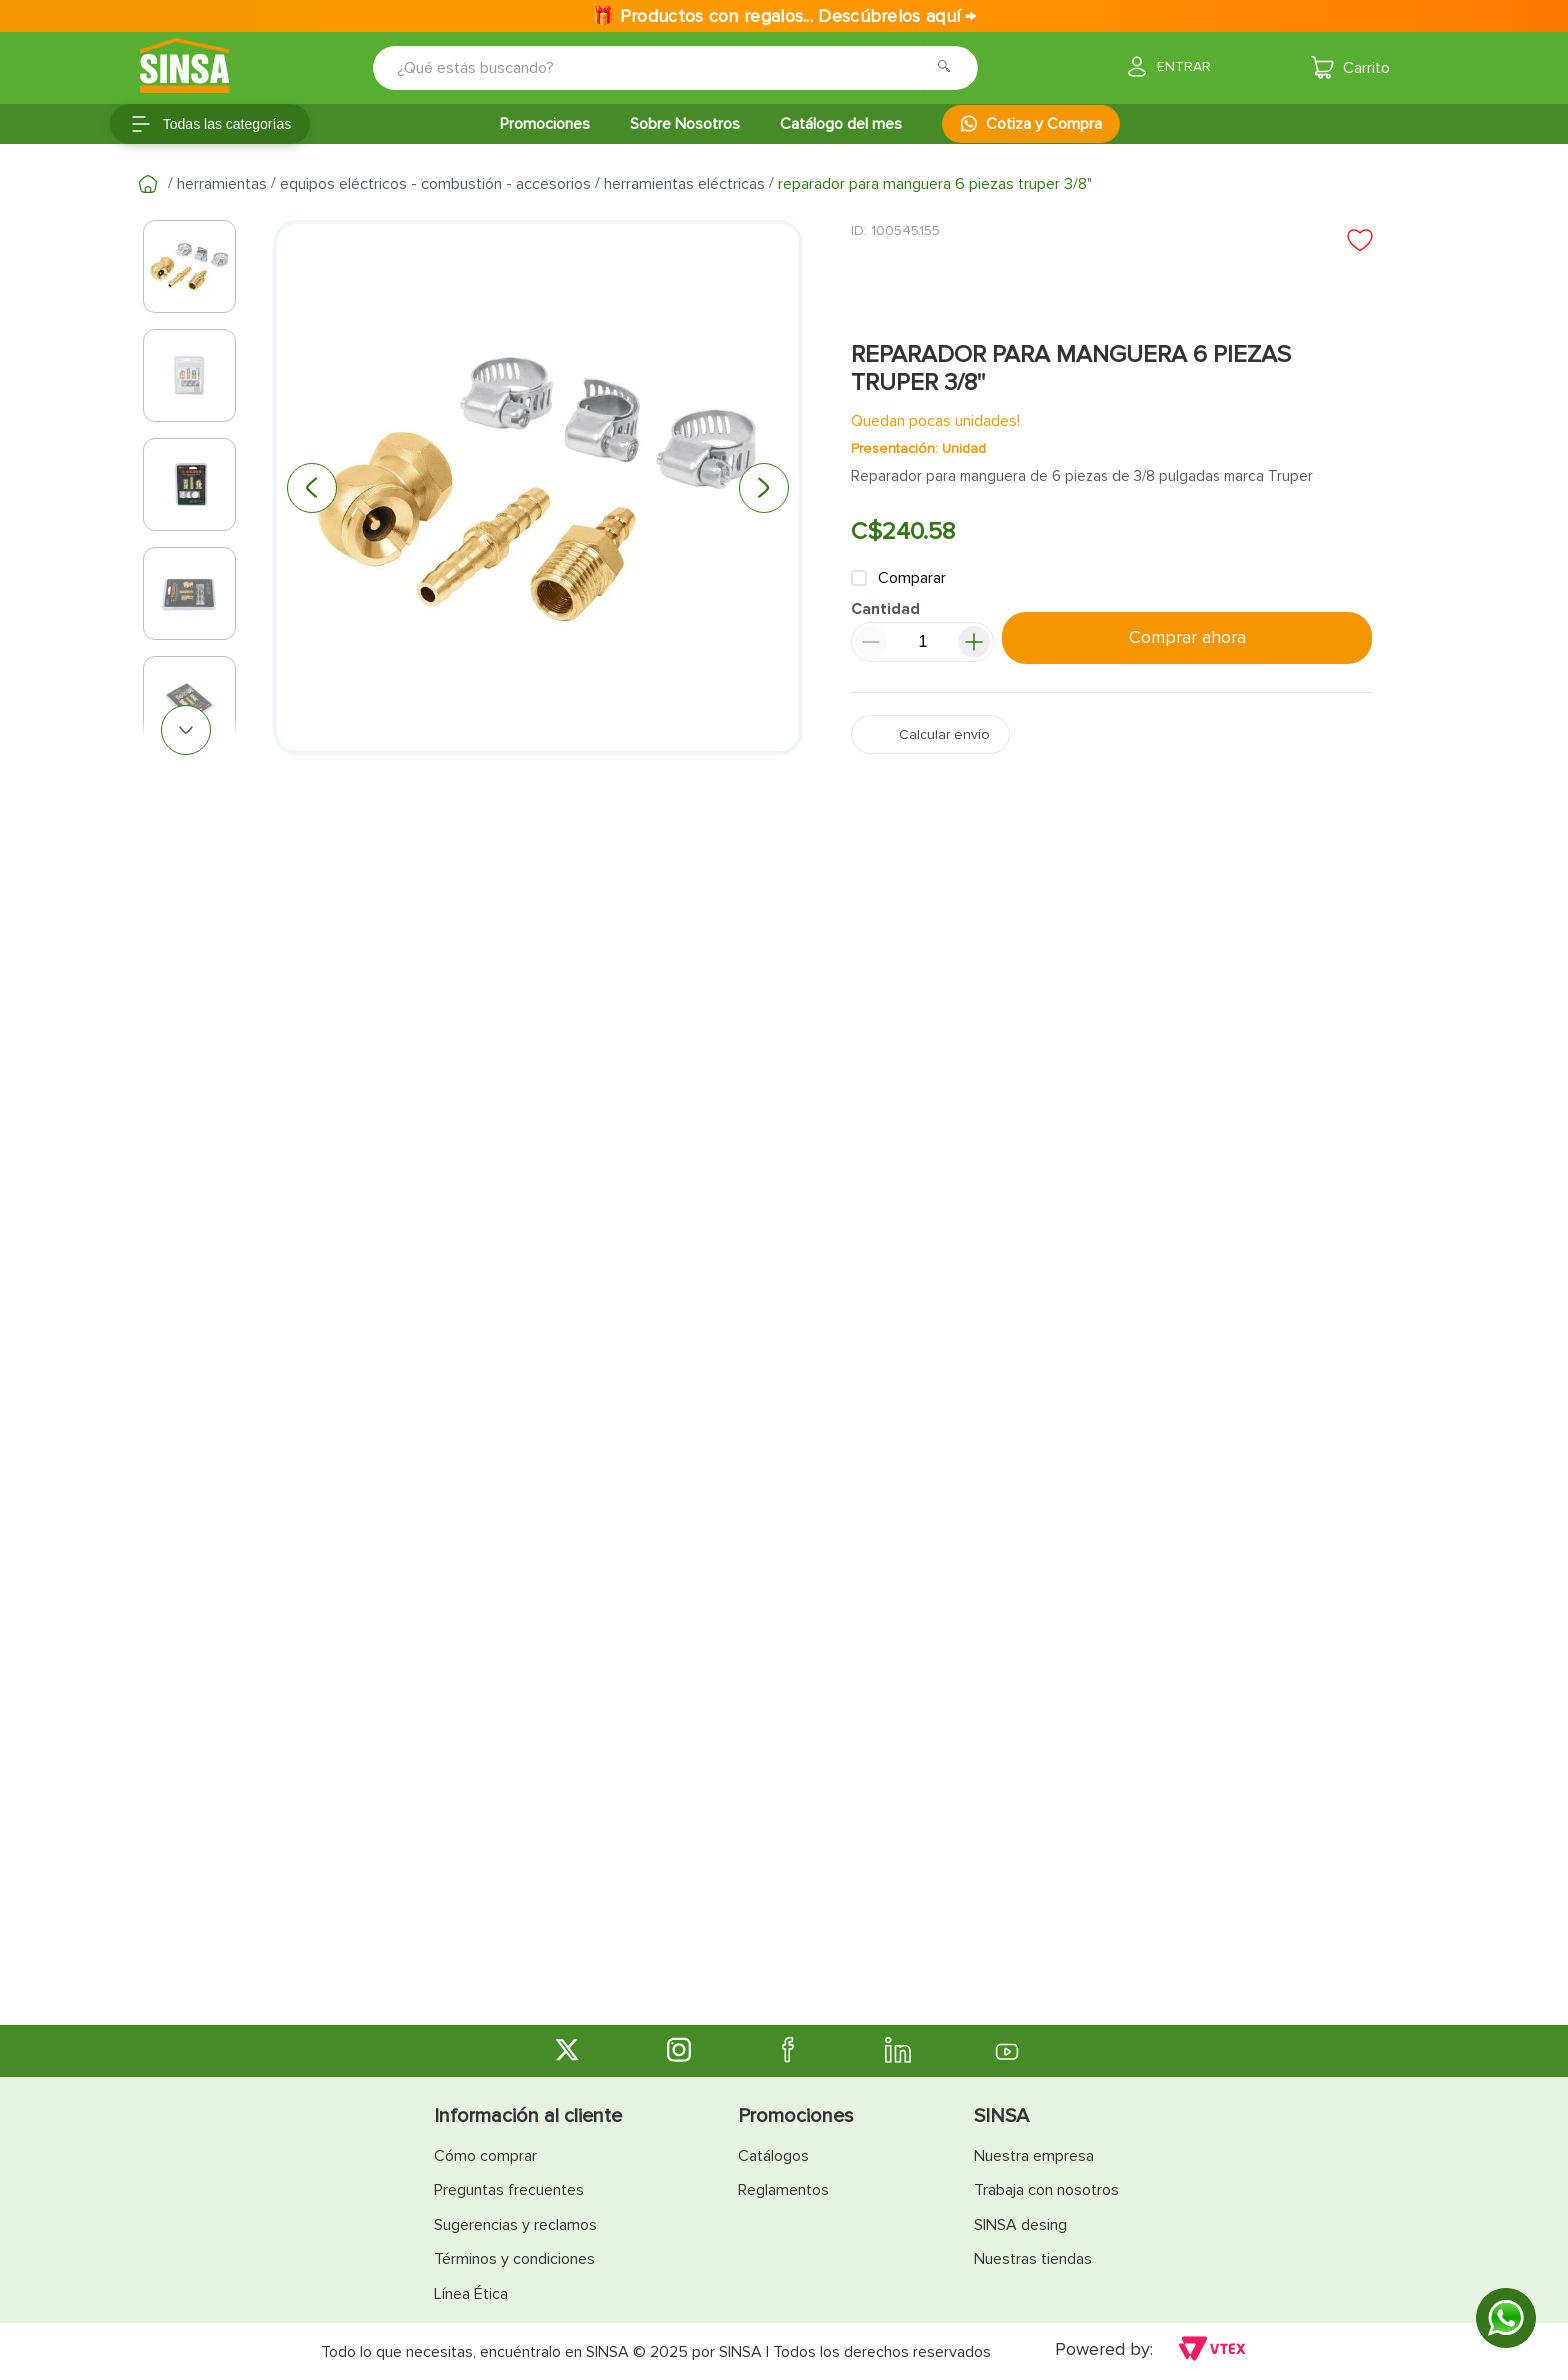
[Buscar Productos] (950, 68)
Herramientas (222, 184)
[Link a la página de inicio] (148, 184)
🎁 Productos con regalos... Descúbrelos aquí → (784, 16)
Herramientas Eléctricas (684, 184)
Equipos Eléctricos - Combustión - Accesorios (435, 184)
